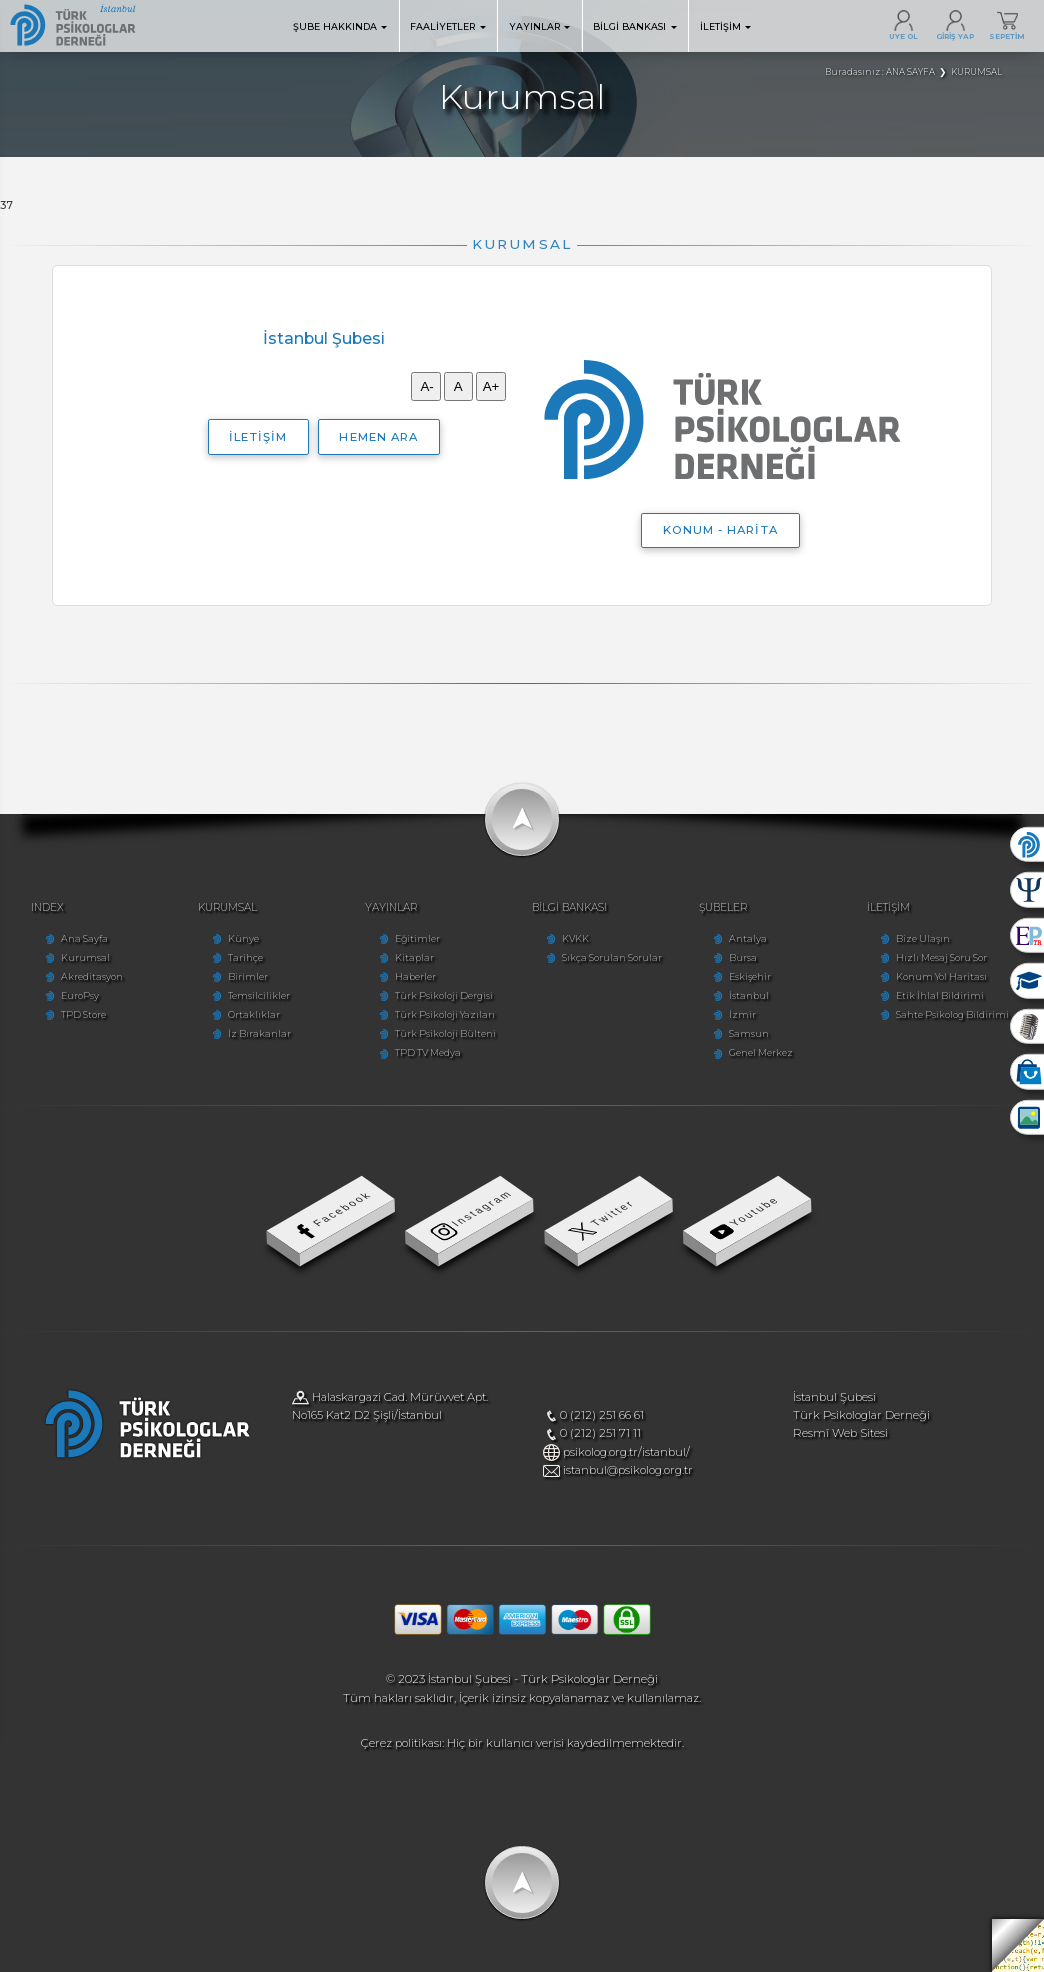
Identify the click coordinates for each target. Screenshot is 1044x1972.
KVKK (575, 938)
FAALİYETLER (448, 26)
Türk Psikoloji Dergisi (444, 995)
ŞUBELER (723, 907)
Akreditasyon (92, 976)
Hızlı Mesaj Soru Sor (941, 957)
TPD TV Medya (428, 1052)
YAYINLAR (540, 26)
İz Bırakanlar (259, 1033)
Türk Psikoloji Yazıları (445, 1014)
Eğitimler (417, 938)
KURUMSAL (227, 907)
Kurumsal (85, 957)
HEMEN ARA (378, 437)
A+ (491, 386)
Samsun (749, 1033)
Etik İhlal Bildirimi (940, 995)
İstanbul (749, 995)
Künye (243, 938)
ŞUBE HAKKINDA (340, 26)
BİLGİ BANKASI (635, 26)
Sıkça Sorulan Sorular (612, 957)
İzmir (742, 1014)
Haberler (415, 976)
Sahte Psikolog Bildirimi (952, 1014)
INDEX (47, 907)
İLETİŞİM (726, 26)
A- (426, 386)
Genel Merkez (761, 1052)
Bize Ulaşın (923, 938)
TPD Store (83, 1014)
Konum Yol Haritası (941, 976)
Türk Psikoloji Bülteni (445, 1033)
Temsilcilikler (259, 995)
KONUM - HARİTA (720, 530)
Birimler (248, 976)
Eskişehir (750, 976)
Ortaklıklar (254, 1014)
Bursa (743, 957)
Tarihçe (245, 957)
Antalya (748, 938)
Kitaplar (414, 957)
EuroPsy (80, 995)
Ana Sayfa (84, 938)
